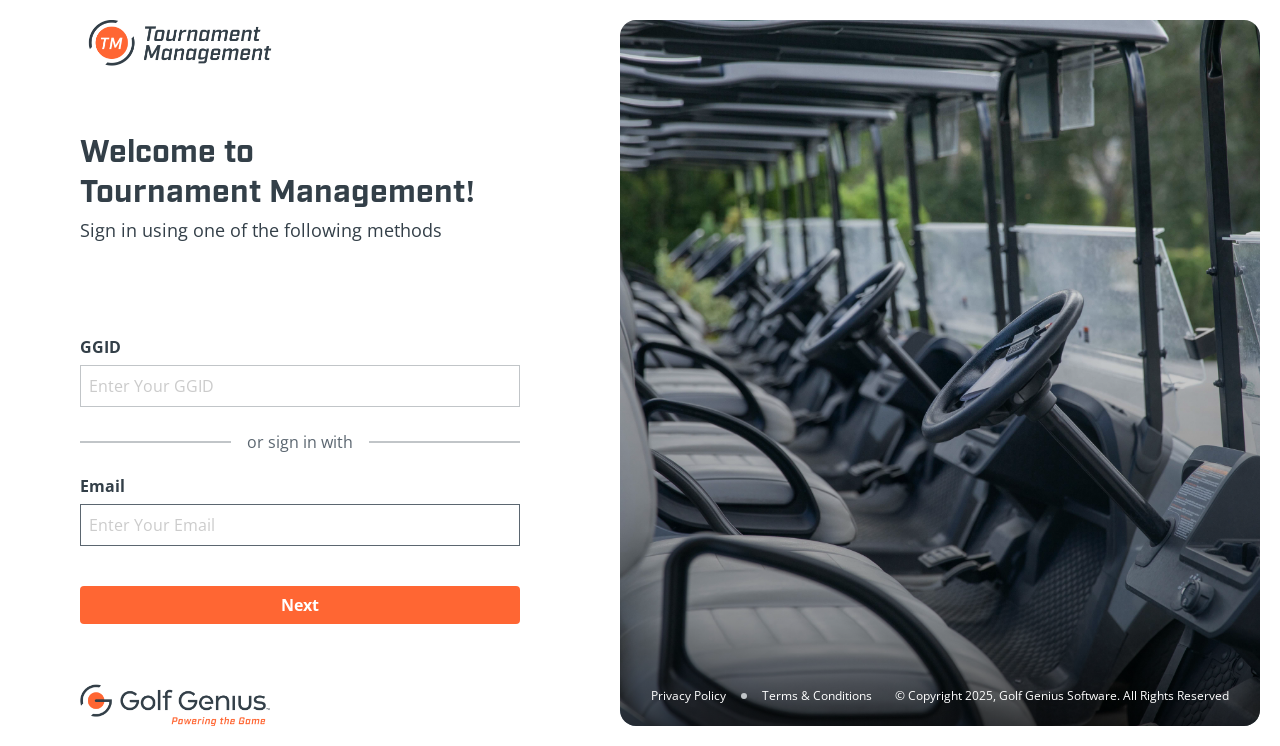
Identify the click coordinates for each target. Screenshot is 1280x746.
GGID (100, 347)
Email (102, 486)
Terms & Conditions (817, 695)
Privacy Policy (688, 695)
